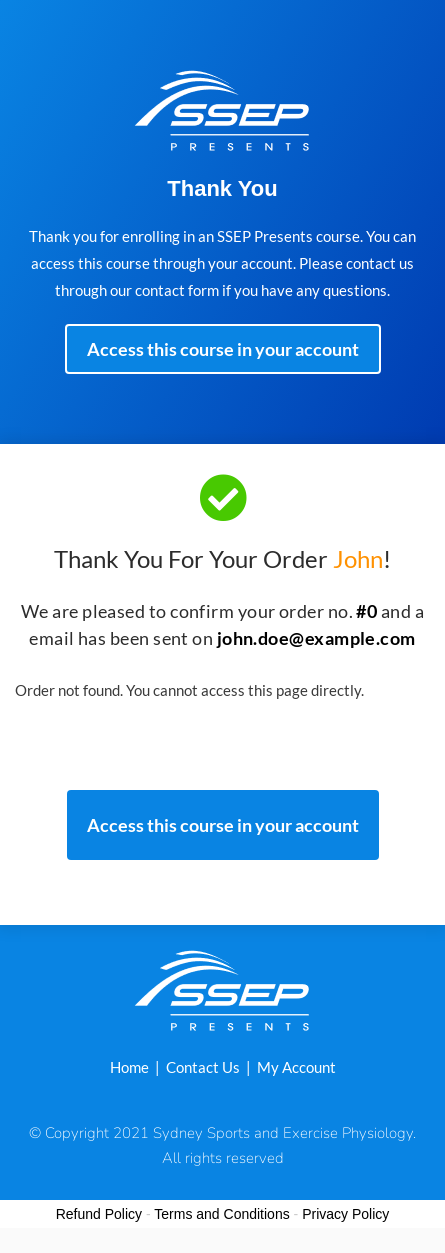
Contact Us (203, 1067)
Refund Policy (99, 1214)
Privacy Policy (345, 1214)
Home (129, 1067)
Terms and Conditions (221, 1214)
